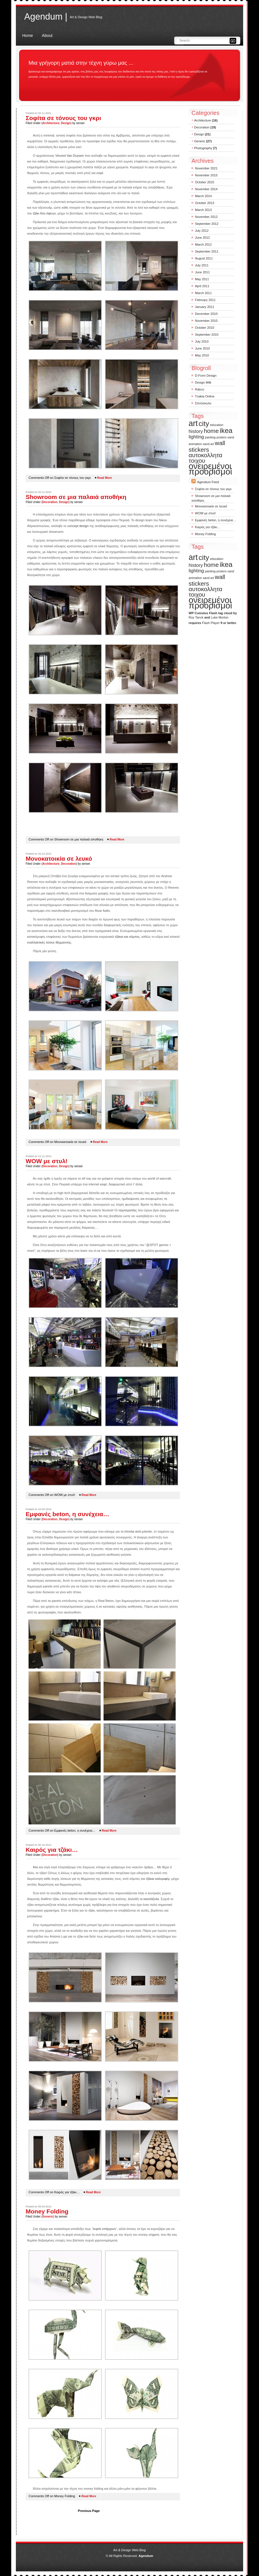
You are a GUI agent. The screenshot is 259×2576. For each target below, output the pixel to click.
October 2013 (204, 203)
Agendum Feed (208, 482)
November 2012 (206, 216)
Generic (47, 2216)
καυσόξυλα (151, 1899)
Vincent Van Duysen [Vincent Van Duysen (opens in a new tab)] (69, 155)
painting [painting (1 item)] (210, 437)
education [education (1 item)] (216, 425)
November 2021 (206, 168)
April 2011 (202, 286)
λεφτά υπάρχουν (104, 2229)
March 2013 (203, 210)
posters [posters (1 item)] (222, 437)
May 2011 (202, 279)
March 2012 (203, 244)
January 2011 (204, 307)
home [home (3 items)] (211, 430)
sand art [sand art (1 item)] (208, 444)
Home (27, 35)
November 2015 (206, 175)
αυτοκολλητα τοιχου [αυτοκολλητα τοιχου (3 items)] (205, 458)
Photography (203, 148)
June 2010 (202, 348)
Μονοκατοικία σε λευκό (59, 858)
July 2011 (202, 265)
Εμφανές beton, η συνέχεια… (67, 1514)
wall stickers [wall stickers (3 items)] (207, 446)
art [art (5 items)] (193, 423)
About (47, 35)
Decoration (49, 502)
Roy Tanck (196, 617)
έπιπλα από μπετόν (138, 1531)
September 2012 (206, 223)
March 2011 (203, 293)
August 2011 (204, 258)
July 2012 (202, 230)
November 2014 (206, 189)
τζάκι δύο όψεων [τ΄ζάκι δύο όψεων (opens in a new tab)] (44, 213)
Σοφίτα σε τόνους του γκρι (63, 118)
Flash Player (210, 623)
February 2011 (205, 300)
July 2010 (202, 341)
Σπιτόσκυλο (203, 403)
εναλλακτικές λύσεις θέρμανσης (49, 942)
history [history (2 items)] (196, 431)
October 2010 (204, 327)
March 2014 (203, 196)
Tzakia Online (204, 396)
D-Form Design (206, 375)
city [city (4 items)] (204, 423)
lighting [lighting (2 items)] (196, 437)
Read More (104, 477)
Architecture (50, 123)
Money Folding (47, 2211)
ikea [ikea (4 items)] (226, 430)
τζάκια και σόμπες (127, 936)
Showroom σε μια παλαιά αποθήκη (76, 497)
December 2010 (206, 313)
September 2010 (206, 334)
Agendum (145, 2556)
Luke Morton (219, 617)
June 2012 (202, 237)
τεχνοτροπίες (128, 1210)
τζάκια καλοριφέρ (158, 1878)
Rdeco (199, 389)
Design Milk (203, 382)
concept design (78, 526)
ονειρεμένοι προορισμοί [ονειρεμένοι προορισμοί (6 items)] (210, 468)
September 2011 (206, 251)
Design (65, 123)
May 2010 (202, 355)
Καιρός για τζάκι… (52, 1849)
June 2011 (202, 272)
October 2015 (204, 182)
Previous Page (89, 2511)
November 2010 (206, 320)
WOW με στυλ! (46, 1161)
